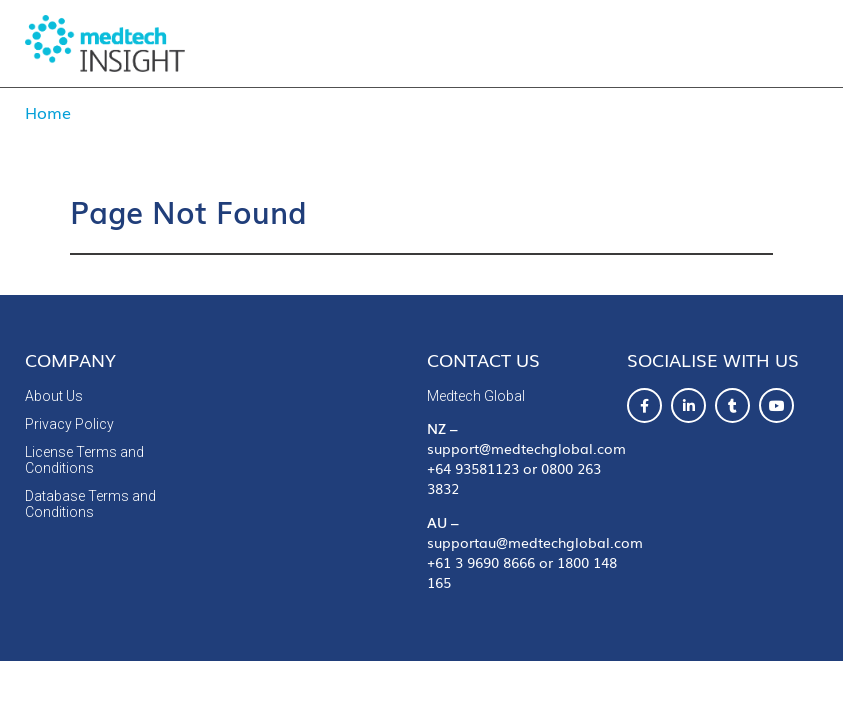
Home (48, 112)
